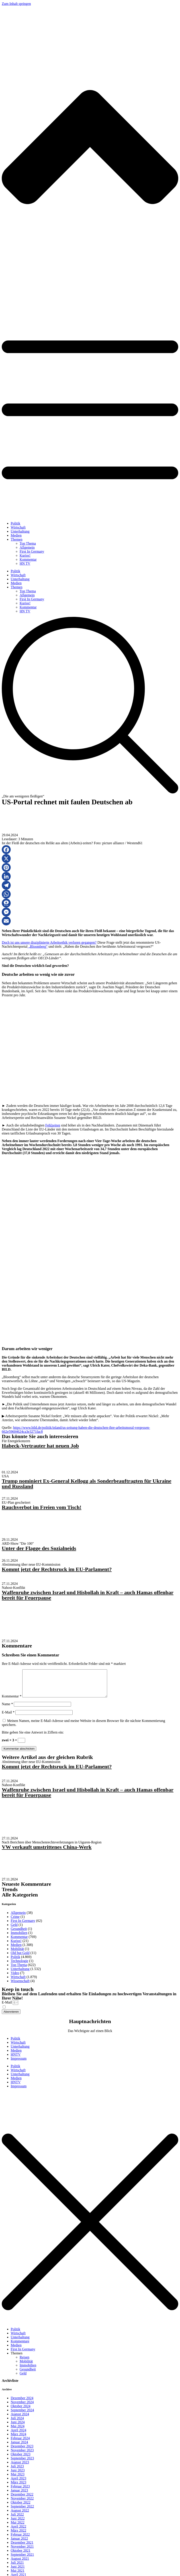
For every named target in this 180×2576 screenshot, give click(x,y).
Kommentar (28, 559)
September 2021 (22, 2560)
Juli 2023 (17, 2471)
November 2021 (22, 2552)
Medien (16, 535)
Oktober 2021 (20, 2556)
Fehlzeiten (52, 1125)
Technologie (19, 1966)
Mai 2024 (18, 2431)
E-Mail (8, 1717)
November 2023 (22, 2455)
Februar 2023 (20, 2492)
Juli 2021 (17, 2568)
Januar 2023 (19, 2496)
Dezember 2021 (22, 2548)
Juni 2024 (18, 2427)
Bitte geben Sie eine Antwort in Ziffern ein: (33, 1738)
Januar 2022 (19, 2544)
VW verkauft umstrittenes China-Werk (47, 1852)
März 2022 (18, 2536)
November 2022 (22, 2504)
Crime (15, 1922)
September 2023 (22, 2463)
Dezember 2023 (22, 2451)
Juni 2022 (18, 2524)
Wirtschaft (18, 527)
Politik (15, 523)
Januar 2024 (19, 2447)
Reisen (24, 2362)
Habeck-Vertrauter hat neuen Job (40, 1446)
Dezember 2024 (22, 2403)
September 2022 (22, 2512)
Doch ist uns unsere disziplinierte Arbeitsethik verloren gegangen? (49, 942)
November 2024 (22, 2407)
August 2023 (20, 2467)
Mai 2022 (18, 2528)
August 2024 (20, 2419)
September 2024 (22, 2415)
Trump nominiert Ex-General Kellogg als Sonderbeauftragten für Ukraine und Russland (86, 1483)
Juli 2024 (17, 2423)
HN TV (25, 563)
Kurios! (25, 555)
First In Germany (32, 551)
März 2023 (18, 2488)
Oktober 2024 (20, 2411)
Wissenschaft (20, 1986)
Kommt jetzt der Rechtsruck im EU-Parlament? (57, 1569)
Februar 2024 (20, 2443)
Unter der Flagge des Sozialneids (39, 1548)
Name (7, 1709)
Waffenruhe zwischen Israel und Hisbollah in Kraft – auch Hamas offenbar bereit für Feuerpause (88, 1595)
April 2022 (18, 2532)
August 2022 (20, 2516)
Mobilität (17, 1954)
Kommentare (20, 2346)
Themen (16, 539)
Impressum (19, 2064)
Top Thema (28, 543)
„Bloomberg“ (38, 946)
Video (15, 1978)
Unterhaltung (20, 531)
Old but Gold (20, 1958)
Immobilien (19, 1938)
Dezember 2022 (22, 2500)
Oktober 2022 (20, 2508)
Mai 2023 (18, 2479)
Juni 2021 (18, 2572)
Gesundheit (19, 1934)
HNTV (15, 2060)
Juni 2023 (18, 2475)
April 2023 (18, 2483)
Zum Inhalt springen (16, 4)
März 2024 (18, 2439)
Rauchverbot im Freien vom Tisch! (41, 1507)
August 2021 (20, 2564)
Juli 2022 (17, 2520)
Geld (14, 1930)
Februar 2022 (20, 2540)
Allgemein (27, 547)
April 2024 (18, 2435)
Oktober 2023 (20, 2459)
